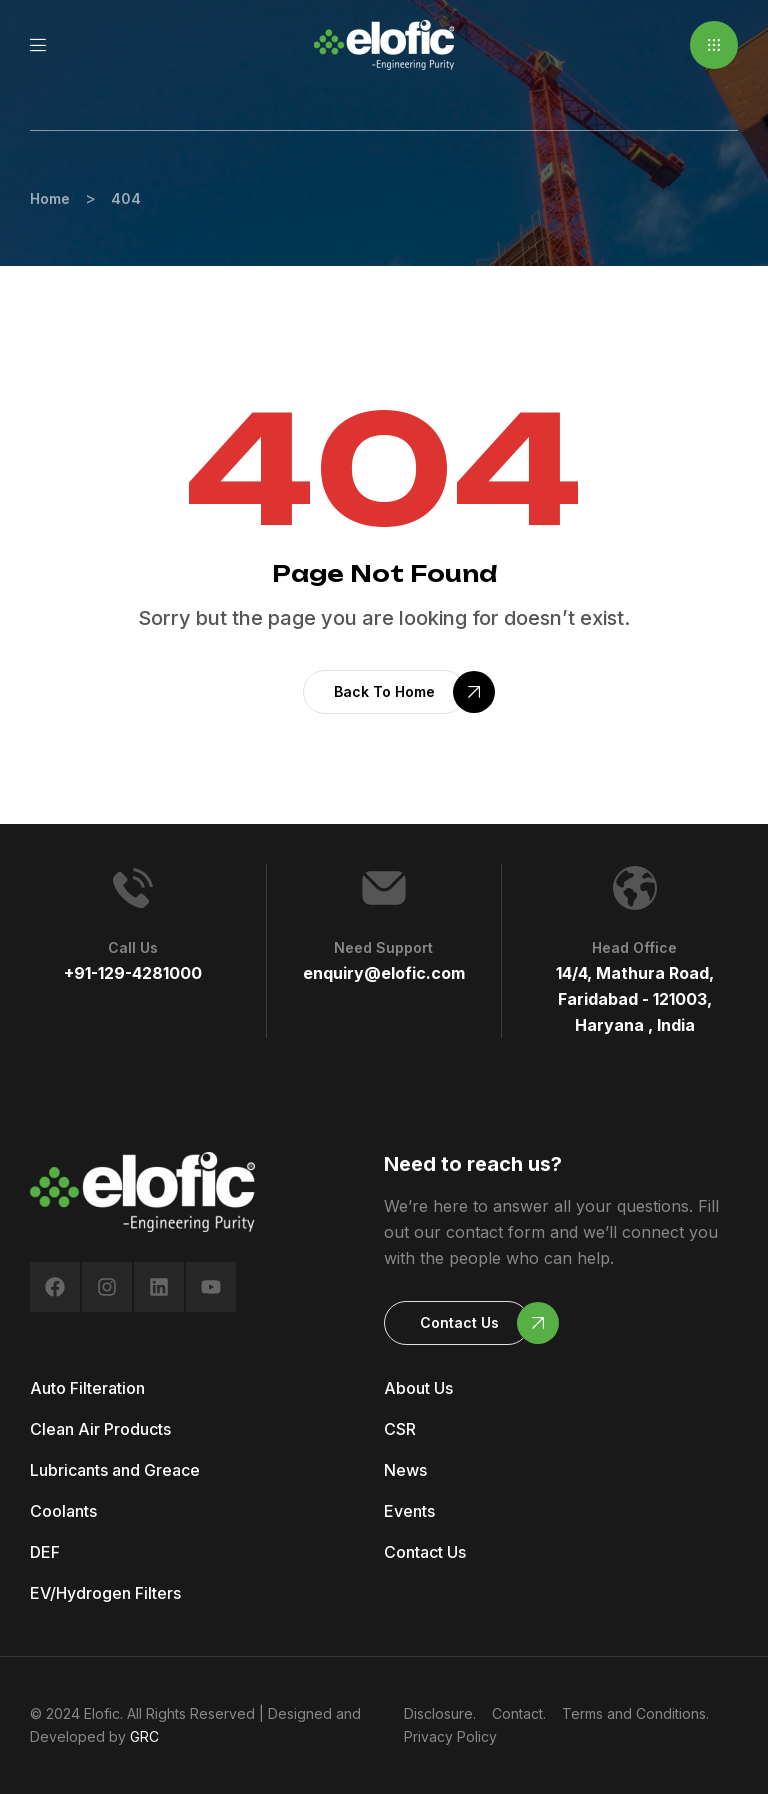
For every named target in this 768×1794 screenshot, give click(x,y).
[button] (714, 45)
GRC (144, 1736)
